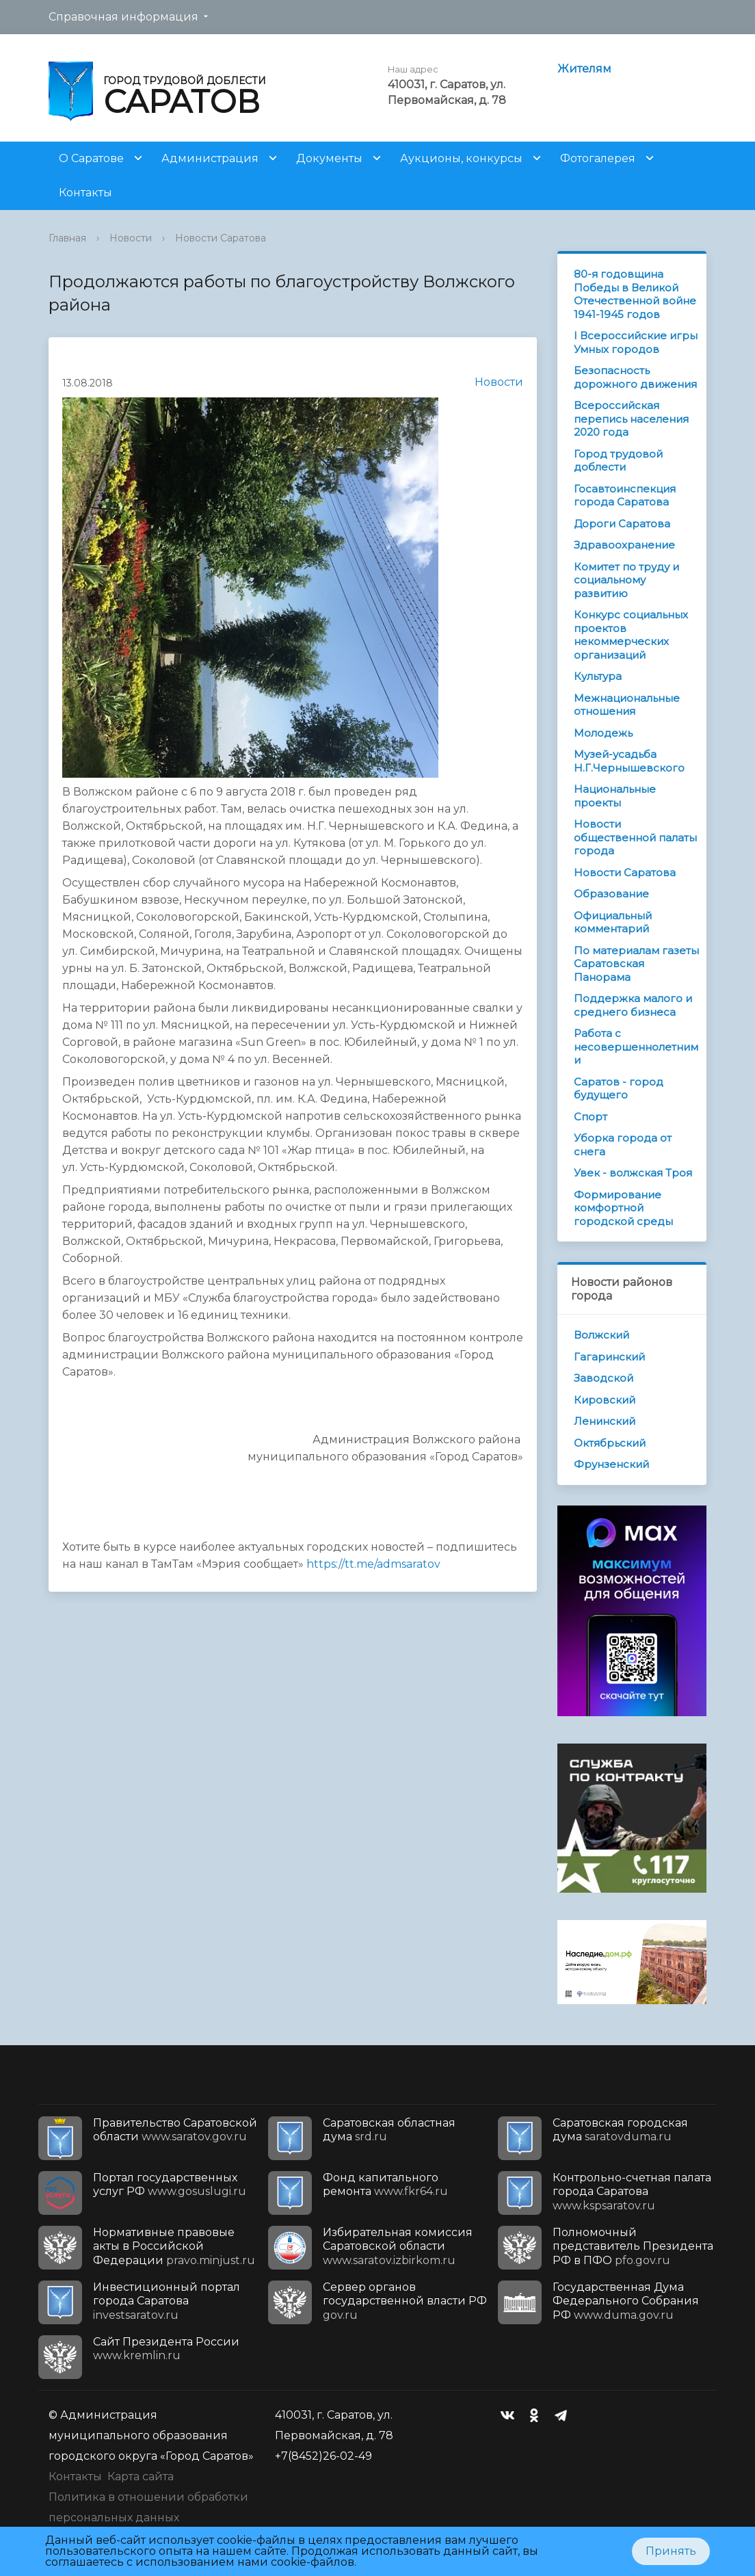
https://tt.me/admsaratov (373, 1564)
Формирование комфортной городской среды (623, 1208)
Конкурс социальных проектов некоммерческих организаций (631, 634)
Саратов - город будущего (618, 1088)
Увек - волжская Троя (633, 1172)
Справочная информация (123, 16)
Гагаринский (609, 1356)
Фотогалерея (597, 158)
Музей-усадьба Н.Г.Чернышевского (629, 761)
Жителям (584, 68)
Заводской (603, 1377)
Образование (611, 893)
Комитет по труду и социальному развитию (626, 580)
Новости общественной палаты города (635, 837)
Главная (67, 238)
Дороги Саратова (622, 523)
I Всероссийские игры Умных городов (636, 342)
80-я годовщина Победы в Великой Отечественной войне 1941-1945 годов (635, 294)
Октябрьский (610, 1442)
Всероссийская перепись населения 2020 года (631, 418)
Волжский (601, 1334)
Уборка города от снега (623, 1144)
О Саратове (91, 158)
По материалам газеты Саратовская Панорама (636, 964)
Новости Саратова (220, 238)
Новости (130, 238)
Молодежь (603, 732)
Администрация (210, 158)
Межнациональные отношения (627, 705)
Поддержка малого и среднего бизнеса (633, 1005)
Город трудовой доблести (618, 460)
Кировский (604, 1399)
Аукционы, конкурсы (461, 158)
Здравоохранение (624, 544)
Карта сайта (140, 2476)
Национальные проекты (615, 796)
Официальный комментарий (613, 922)
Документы (329, 158)
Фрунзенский (611, 1464)
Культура (598, 676)
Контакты (85, 192)
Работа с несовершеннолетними (636, 1046)
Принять (671, 2551)
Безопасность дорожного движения (635, 377)
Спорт (590, 1116)
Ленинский (604, 1421)
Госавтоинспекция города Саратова (625, 495)
